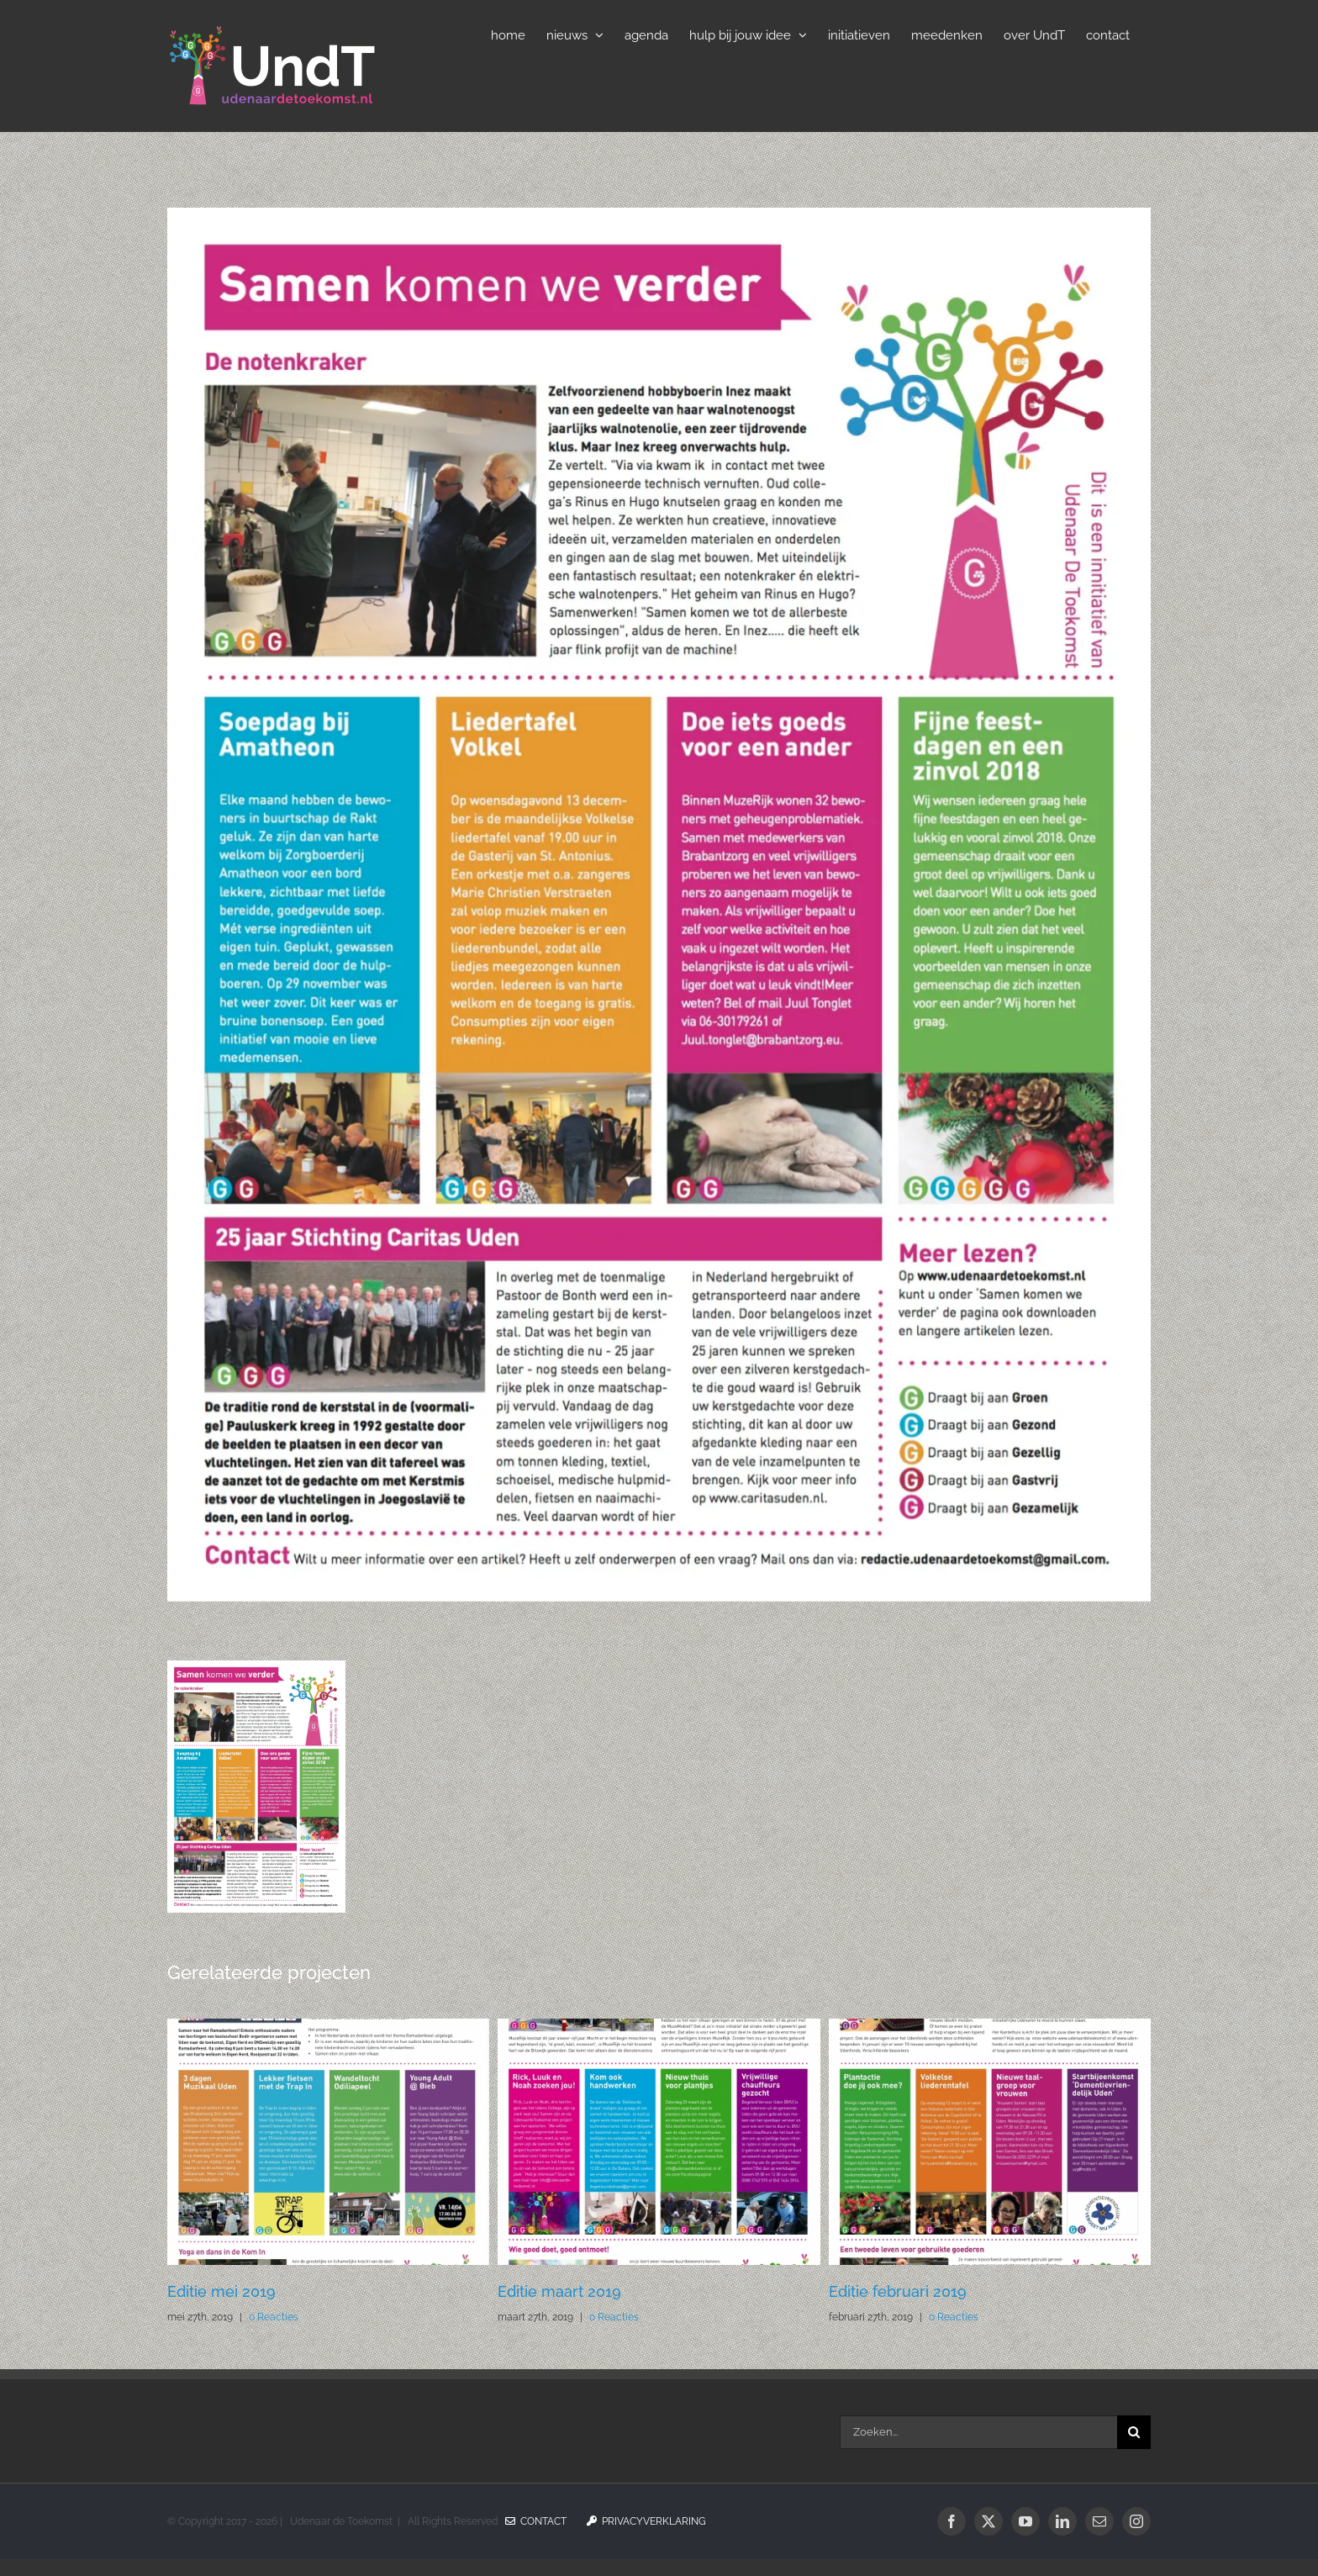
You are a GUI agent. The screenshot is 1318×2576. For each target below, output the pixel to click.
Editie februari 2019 (898, 2291)
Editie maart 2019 (559, 2291)
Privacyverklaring (646, 2521)
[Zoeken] (1134, 2432)
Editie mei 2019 (221, 2291)
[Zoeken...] (978, 2432)
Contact (536, 2521)
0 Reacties (273, 2317)
